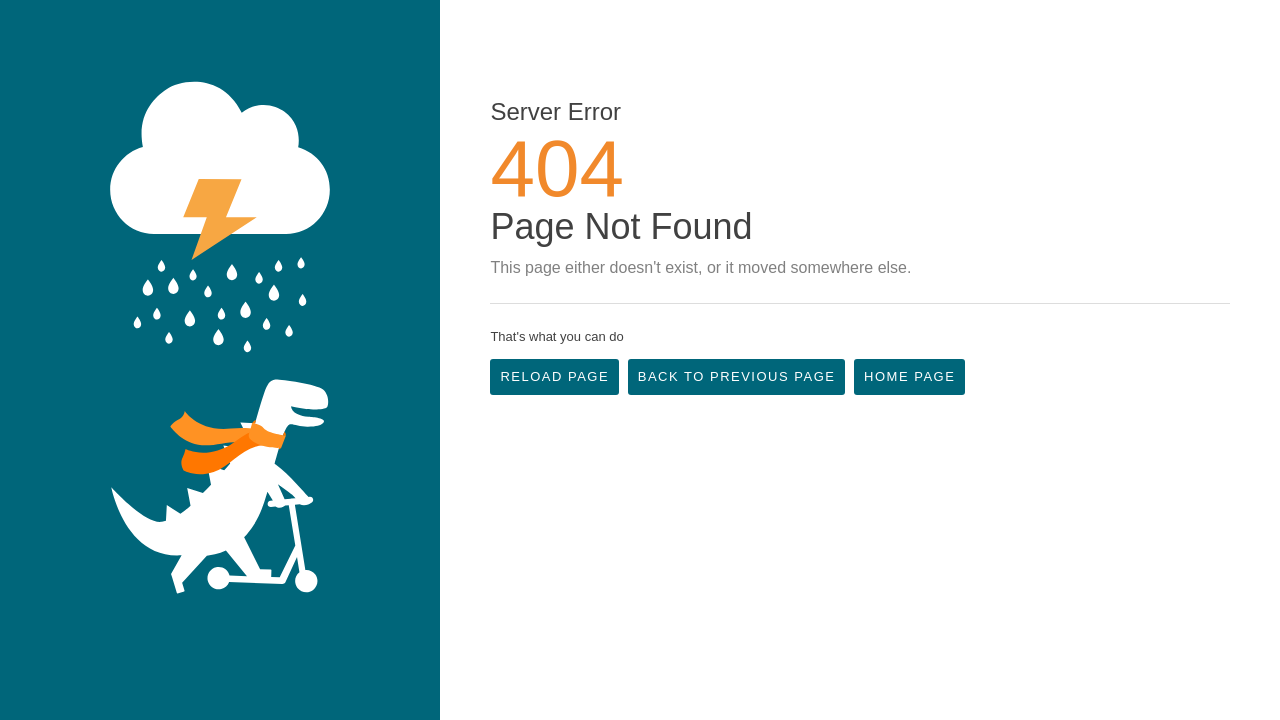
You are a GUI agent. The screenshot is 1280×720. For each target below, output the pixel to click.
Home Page (909, 376)
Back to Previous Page (737, 376)
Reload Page (554, 376)
